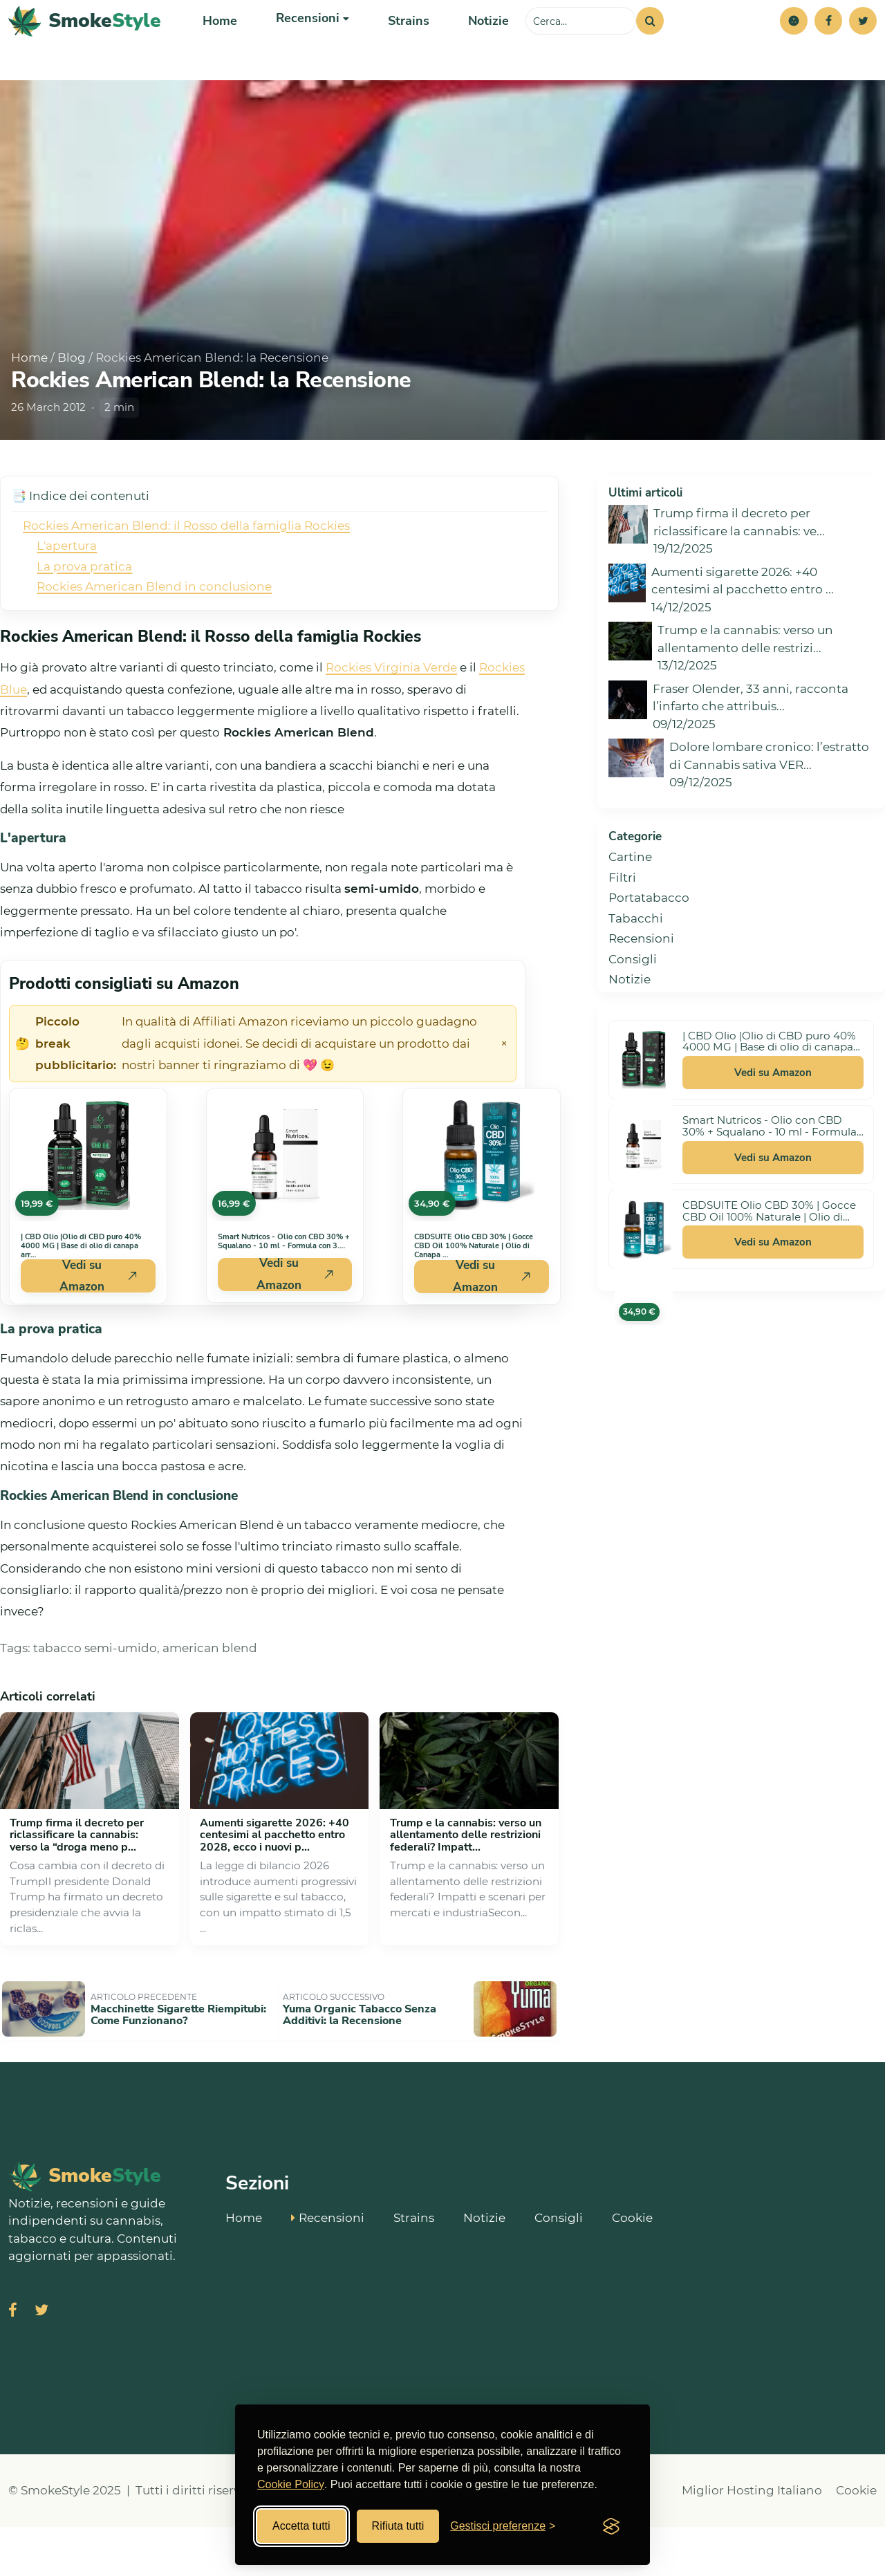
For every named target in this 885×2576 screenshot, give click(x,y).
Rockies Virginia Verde (391, 723)
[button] (794, 48)
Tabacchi (635, 974)
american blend (209, 1703)
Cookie (632, 2265)
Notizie (477, 48)
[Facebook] (828, 48)
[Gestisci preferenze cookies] (502, 2526)
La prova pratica (84, 622)
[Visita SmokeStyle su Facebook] (12, 2360)
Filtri (622, 933)
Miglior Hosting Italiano (752, 2539)
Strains (399, 48)
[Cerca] (650, 48)
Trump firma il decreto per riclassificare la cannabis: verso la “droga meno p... (77, 1890)
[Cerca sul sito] (580, 48)
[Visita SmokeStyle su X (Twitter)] (41, 2360)
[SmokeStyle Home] (84, 48)
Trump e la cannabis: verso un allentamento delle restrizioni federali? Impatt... (465, 1890)
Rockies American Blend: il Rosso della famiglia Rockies (186, 581)
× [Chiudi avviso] (504, 1098)
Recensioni (641, 994)
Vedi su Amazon (773, 1128)
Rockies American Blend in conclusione (154, 642)
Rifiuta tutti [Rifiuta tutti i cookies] (398, 2526)
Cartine (630, 912)
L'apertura (67, 601)
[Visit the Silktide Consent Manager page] (611, 2526)
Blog (71, 413)
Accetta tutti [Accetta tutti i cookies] (301, 2526)
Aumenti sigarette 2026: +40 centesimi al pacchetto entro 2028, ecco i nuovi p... (274, 1890)
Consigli (632, 1014)
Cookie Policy (290, 2484)
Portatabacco (648, 953)
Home (219, 48)
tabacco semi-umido (95, 1703)
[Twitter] (863, 48)
